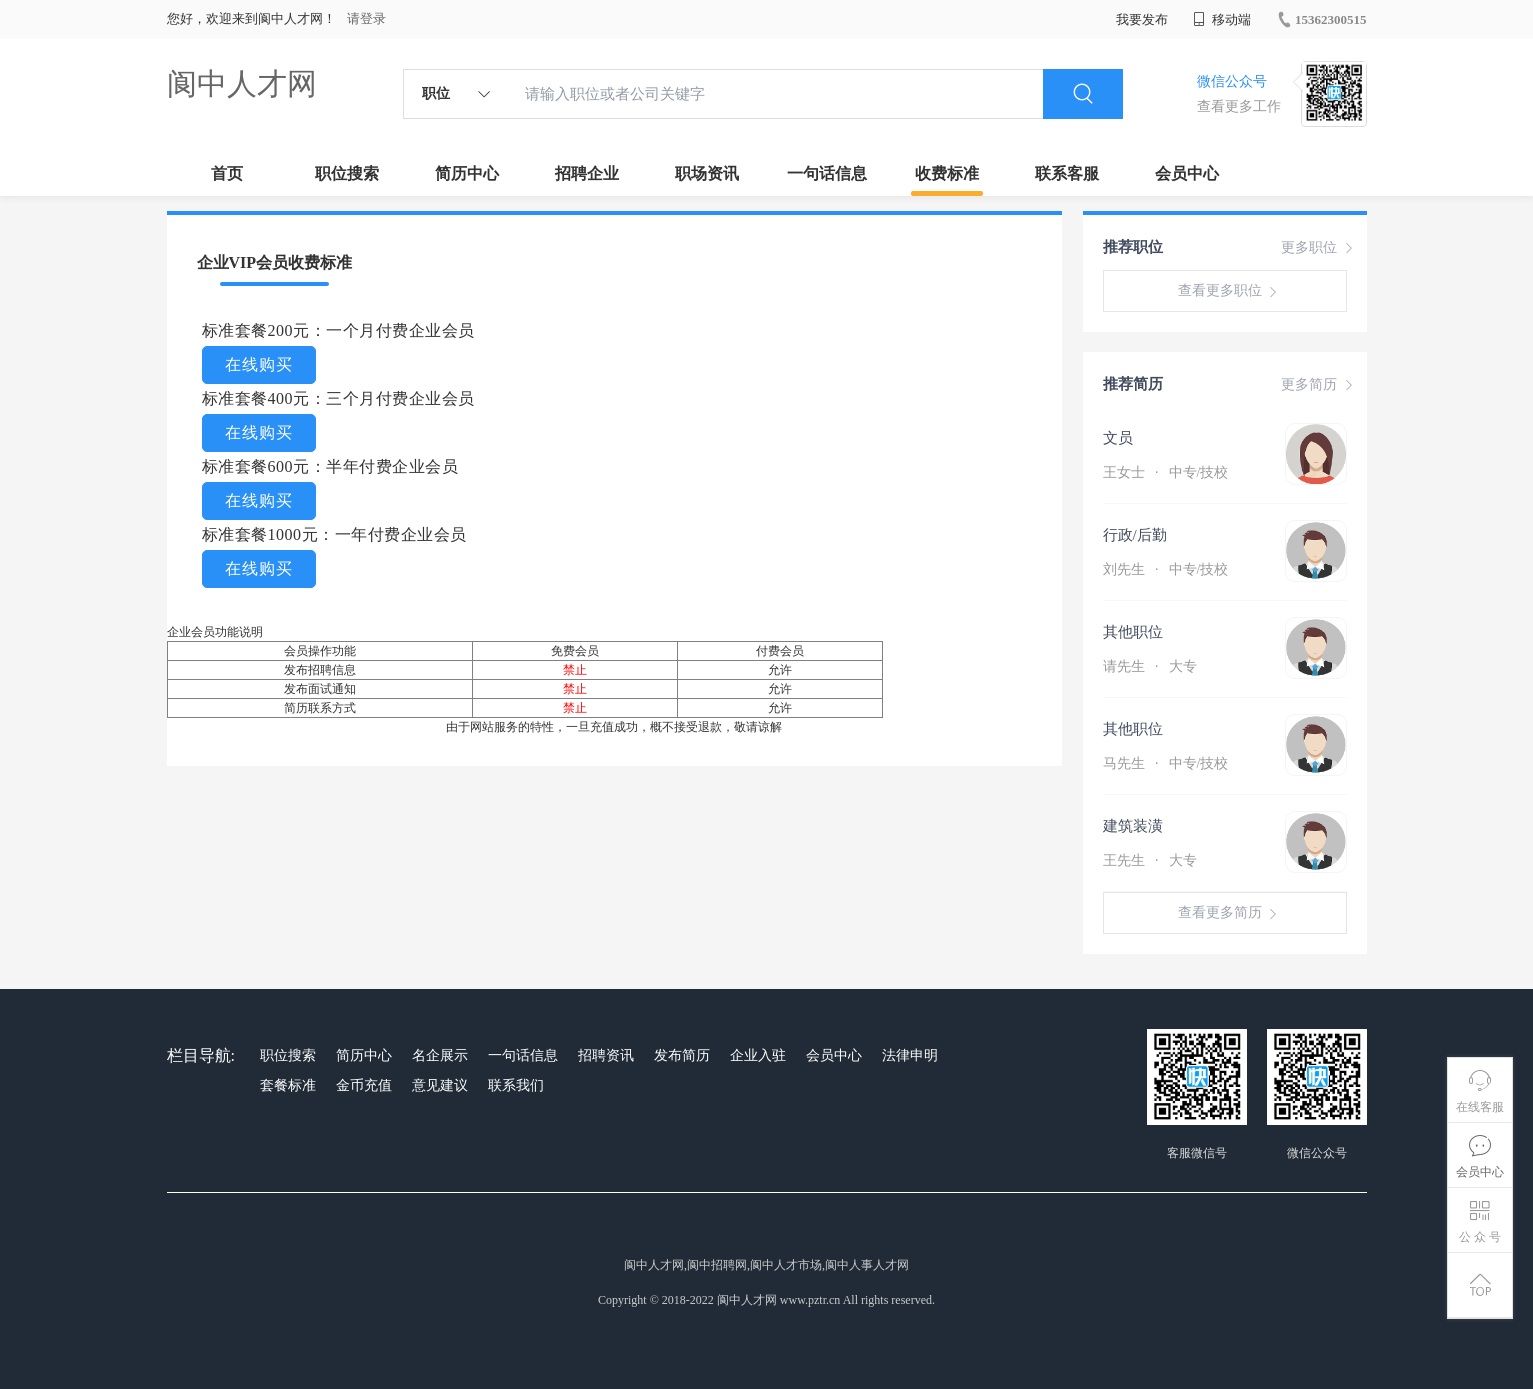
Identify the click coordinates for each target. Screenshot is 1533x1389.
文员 (1118, 438)
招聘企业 (587, 173)
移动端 (1222, 19)
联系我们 (516, 1085)
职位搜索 (347, 173)
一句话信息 (827, 173)
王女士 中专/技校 (1166, 472)
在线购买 (259, 364)
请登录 (366, 18)
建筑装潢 (1133, 826)
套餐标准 (288, 1085)
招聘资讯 (606, 1055)
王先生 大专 (1150, 860)
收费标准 (947, 173)
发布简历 (682, 1055)
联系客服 (1067, 173)
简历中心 (467, 173)
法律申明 (910, 1055)
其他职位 (1133, 632)
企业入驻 (758, 1055)
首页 (227, 173)
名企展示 (440, 1055)
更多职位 (1319, 248)
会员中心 (1187, 173)
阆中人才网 (242, 83)
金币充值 (364, 1085)
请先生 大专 (1150, 666)
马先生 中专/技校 (1166, 763)
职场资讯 (707, 173)
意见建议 (440, 1085)
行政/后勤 (1135, 535)
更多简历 (1319, 385)
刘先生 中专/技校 (1166, 569)
